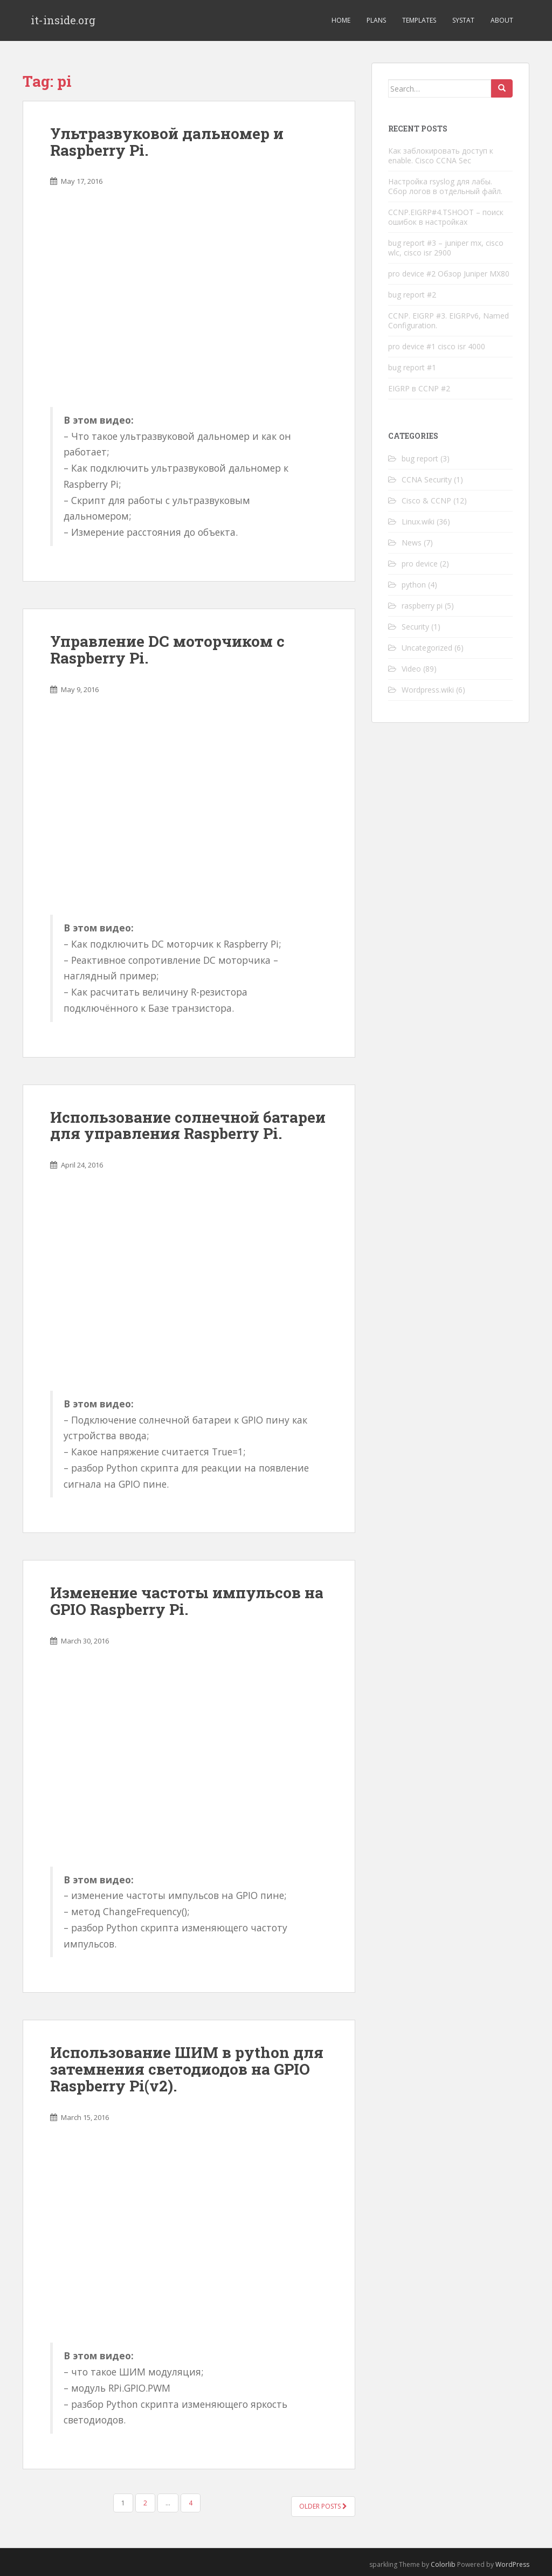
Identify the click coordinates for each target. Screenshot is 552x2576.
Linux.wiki (418, 521)
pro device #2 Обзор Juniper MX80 (448, 273)
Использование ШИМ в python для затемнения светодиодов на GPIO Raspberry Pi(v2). (186, 2069)
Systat (463, 20)
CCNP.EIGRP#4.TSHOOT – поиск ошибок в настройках (445, 217)
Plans (376, 20)
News (412, 542)
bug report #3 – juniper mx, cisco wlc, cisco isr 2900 (445, 248)
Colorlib (443, 2564)
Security (415, 626)
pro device (420, 563)
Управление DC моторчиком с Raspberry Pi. (167, 649)
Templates (419, 20)
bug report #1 (412, 367)
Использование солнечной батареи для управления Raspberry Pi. (188, 1125)
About (502, 20)
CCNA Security (427, 479)
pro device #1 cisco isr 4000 (436, 346)
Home (341, 20)
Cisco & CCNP (426, 500)
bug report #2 (412, 294)
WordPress (512, 2564)
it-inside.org (63, 20)
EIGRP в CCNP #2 (419, 388)
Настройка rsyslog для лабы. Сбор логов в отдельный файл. (445, 186)
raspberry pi (422, 605)
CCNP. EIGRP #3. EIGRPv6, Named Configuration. (448, 320)
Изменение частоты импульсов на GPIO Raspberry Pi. (186, 1601)
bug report (420, 458)
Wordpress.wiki (428, 690)
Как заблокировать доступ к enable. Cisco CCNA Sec (440, 155)
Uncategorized (427, 648)
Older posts (323, 2506)
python (414, 584)
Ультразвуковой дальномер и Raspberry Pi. (167, 141)
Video (411, 669)
